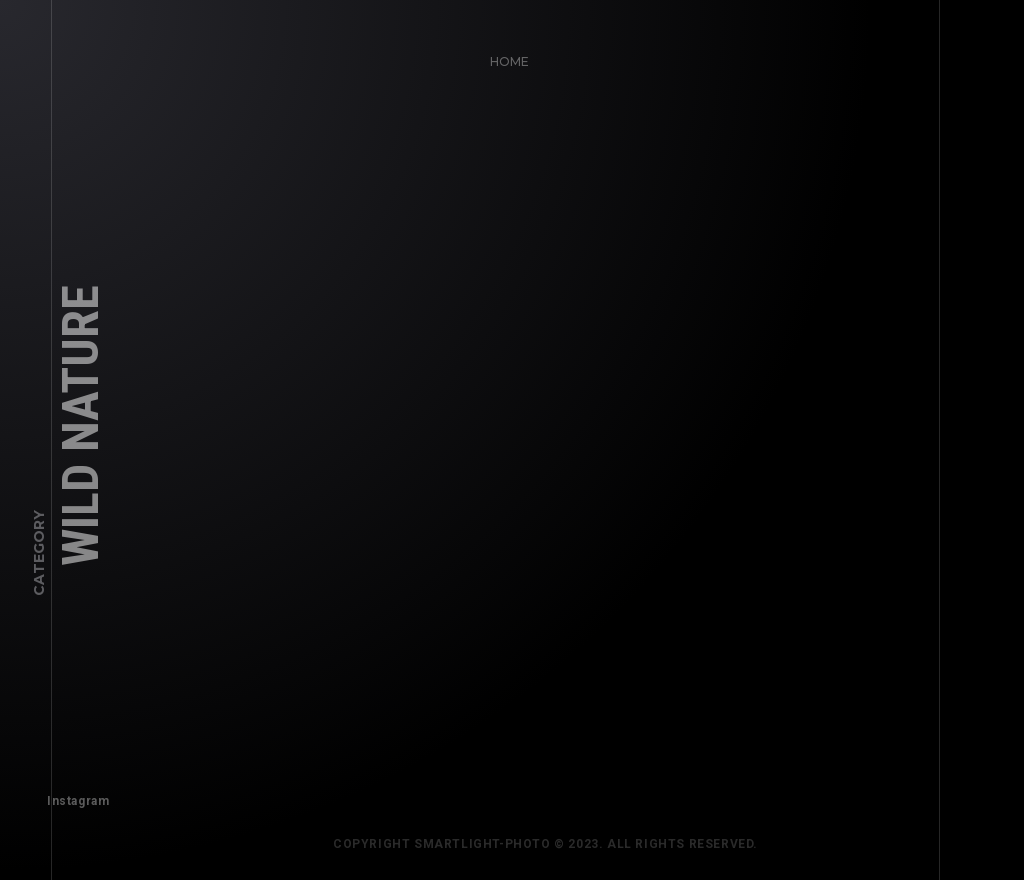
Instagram (72, 795)
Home (503, 55)
